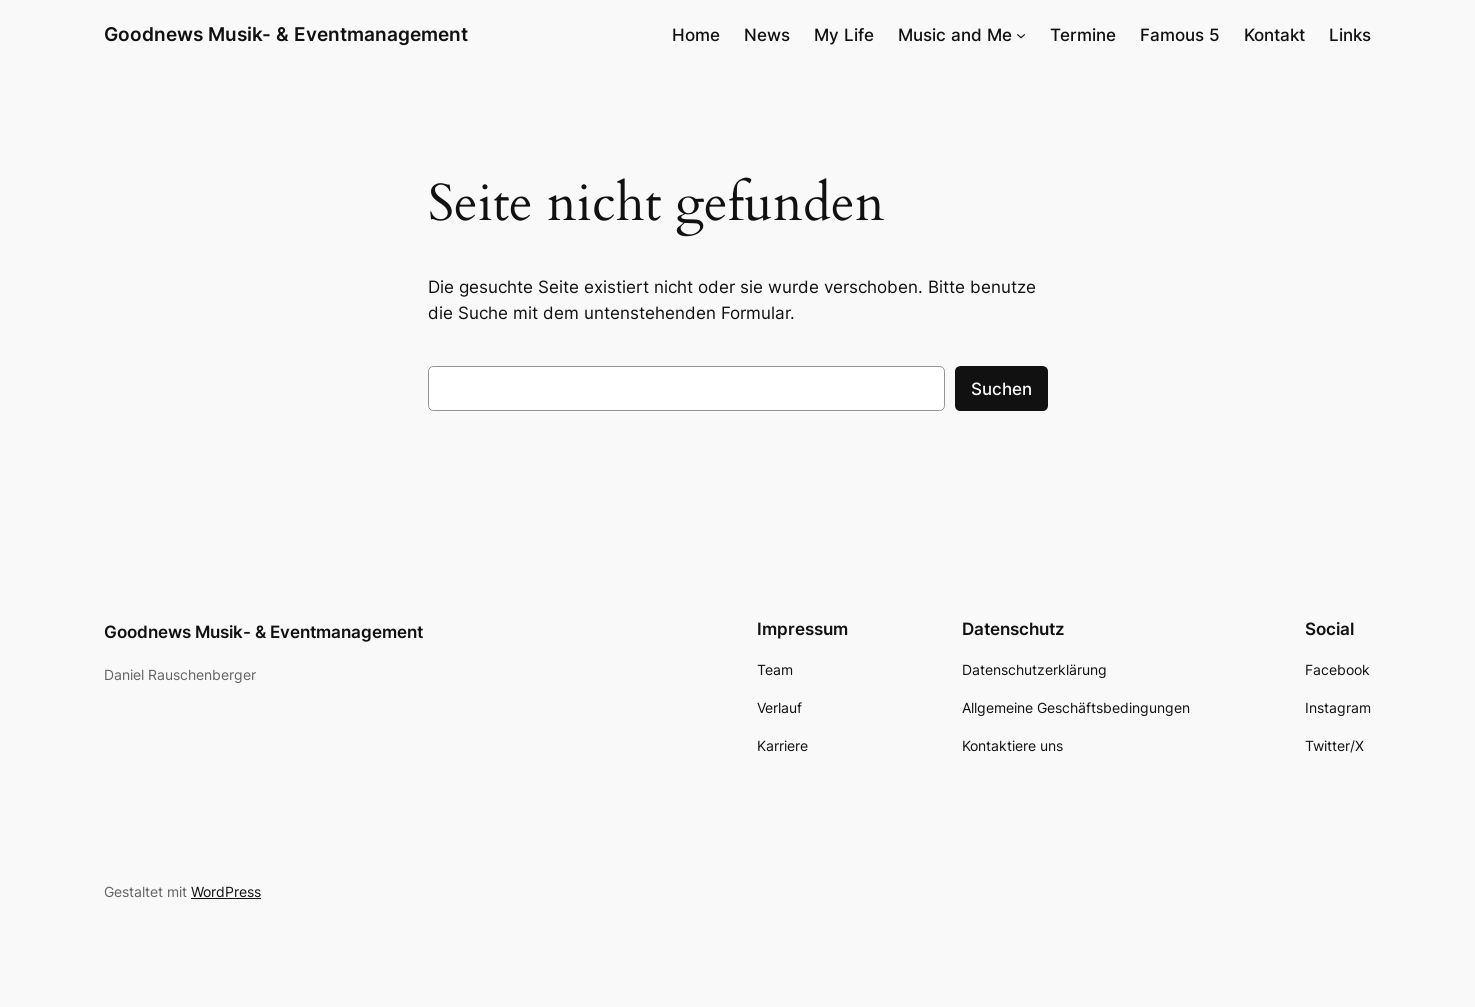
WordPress (226, 891)
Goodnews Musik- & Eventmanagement (286, 34)
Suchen (1001, 389)
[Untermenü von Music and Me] (1021, 35)
